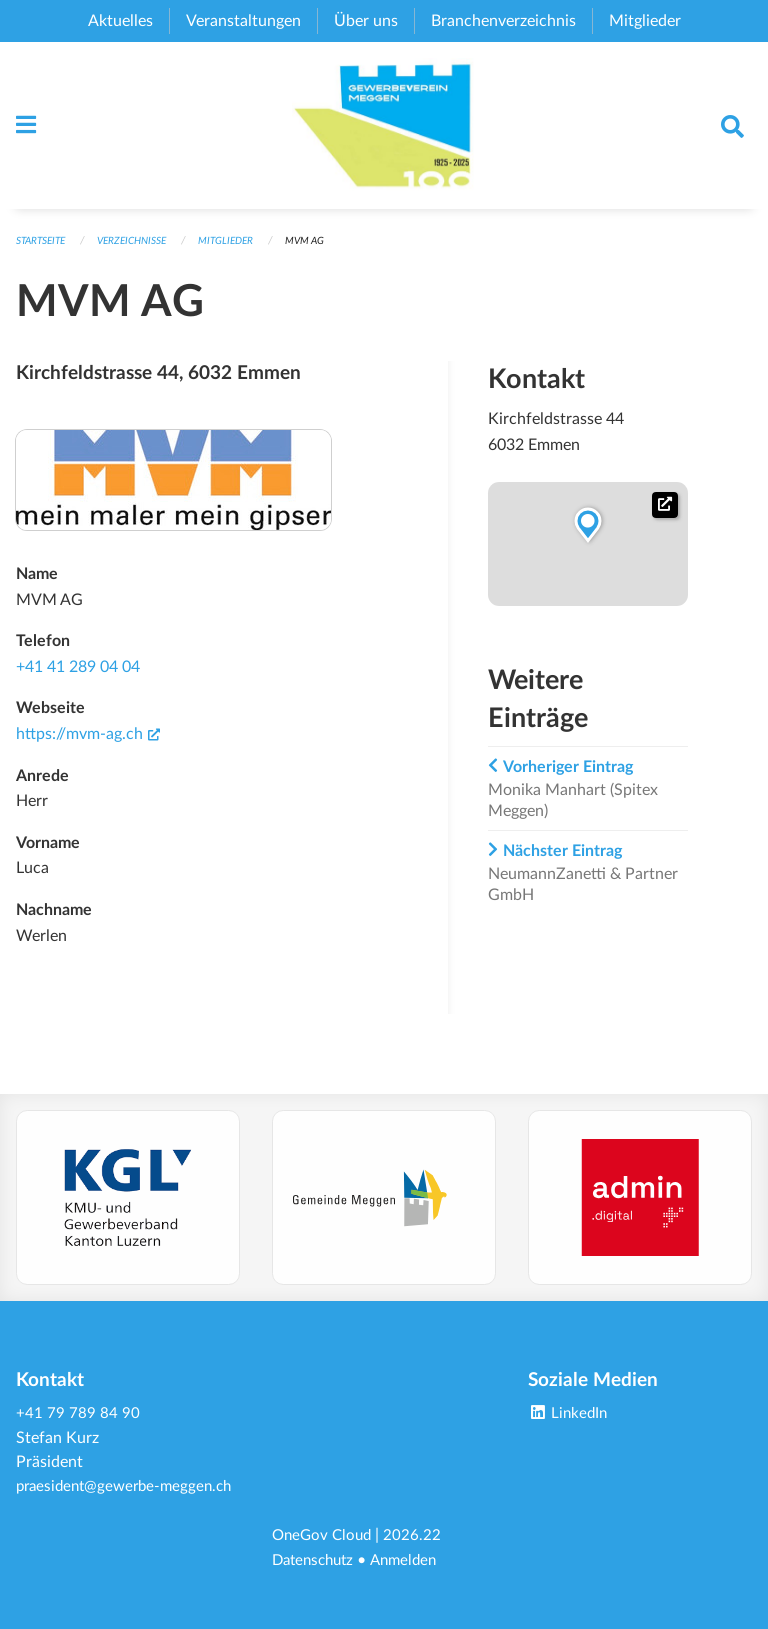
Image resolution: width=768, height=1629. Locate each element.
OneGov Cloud (324, 1537)
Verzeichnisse (144, 253)
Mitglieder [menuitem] (645, 21)
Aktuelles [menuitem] (120, 21)
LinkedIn (569, 1393)
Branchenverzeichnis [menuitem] (503, 21)
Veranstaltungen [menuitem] (243, 21)
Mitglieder (244, 253)
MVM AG (327, 253)
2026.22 (418, 1537)
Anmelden (412, 1561)
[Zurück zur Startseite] (384, 132)
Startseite (44, 253)
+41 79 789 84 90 (78, 1393)
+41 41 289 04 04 (78, 679)
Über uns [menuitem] (366, 21)
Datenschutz (316, 1561)
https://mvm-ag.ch (88, 746)
